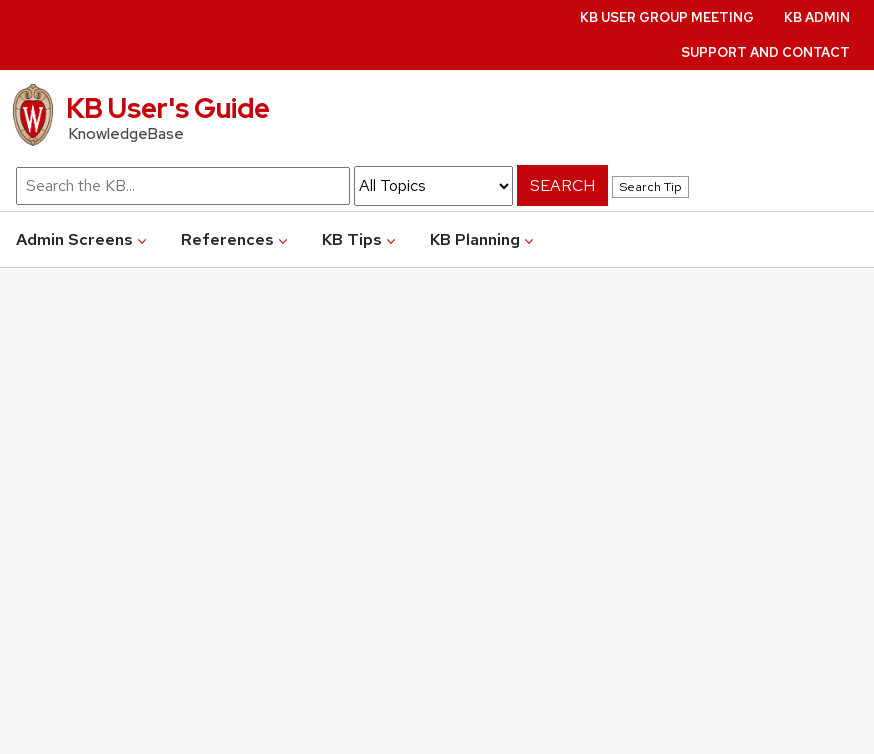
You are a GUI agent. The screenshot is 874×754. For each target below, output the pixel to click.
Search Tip (650, 186)
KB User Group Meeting (667, 17)
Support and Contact (765, 52)
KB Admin (817, 17)
